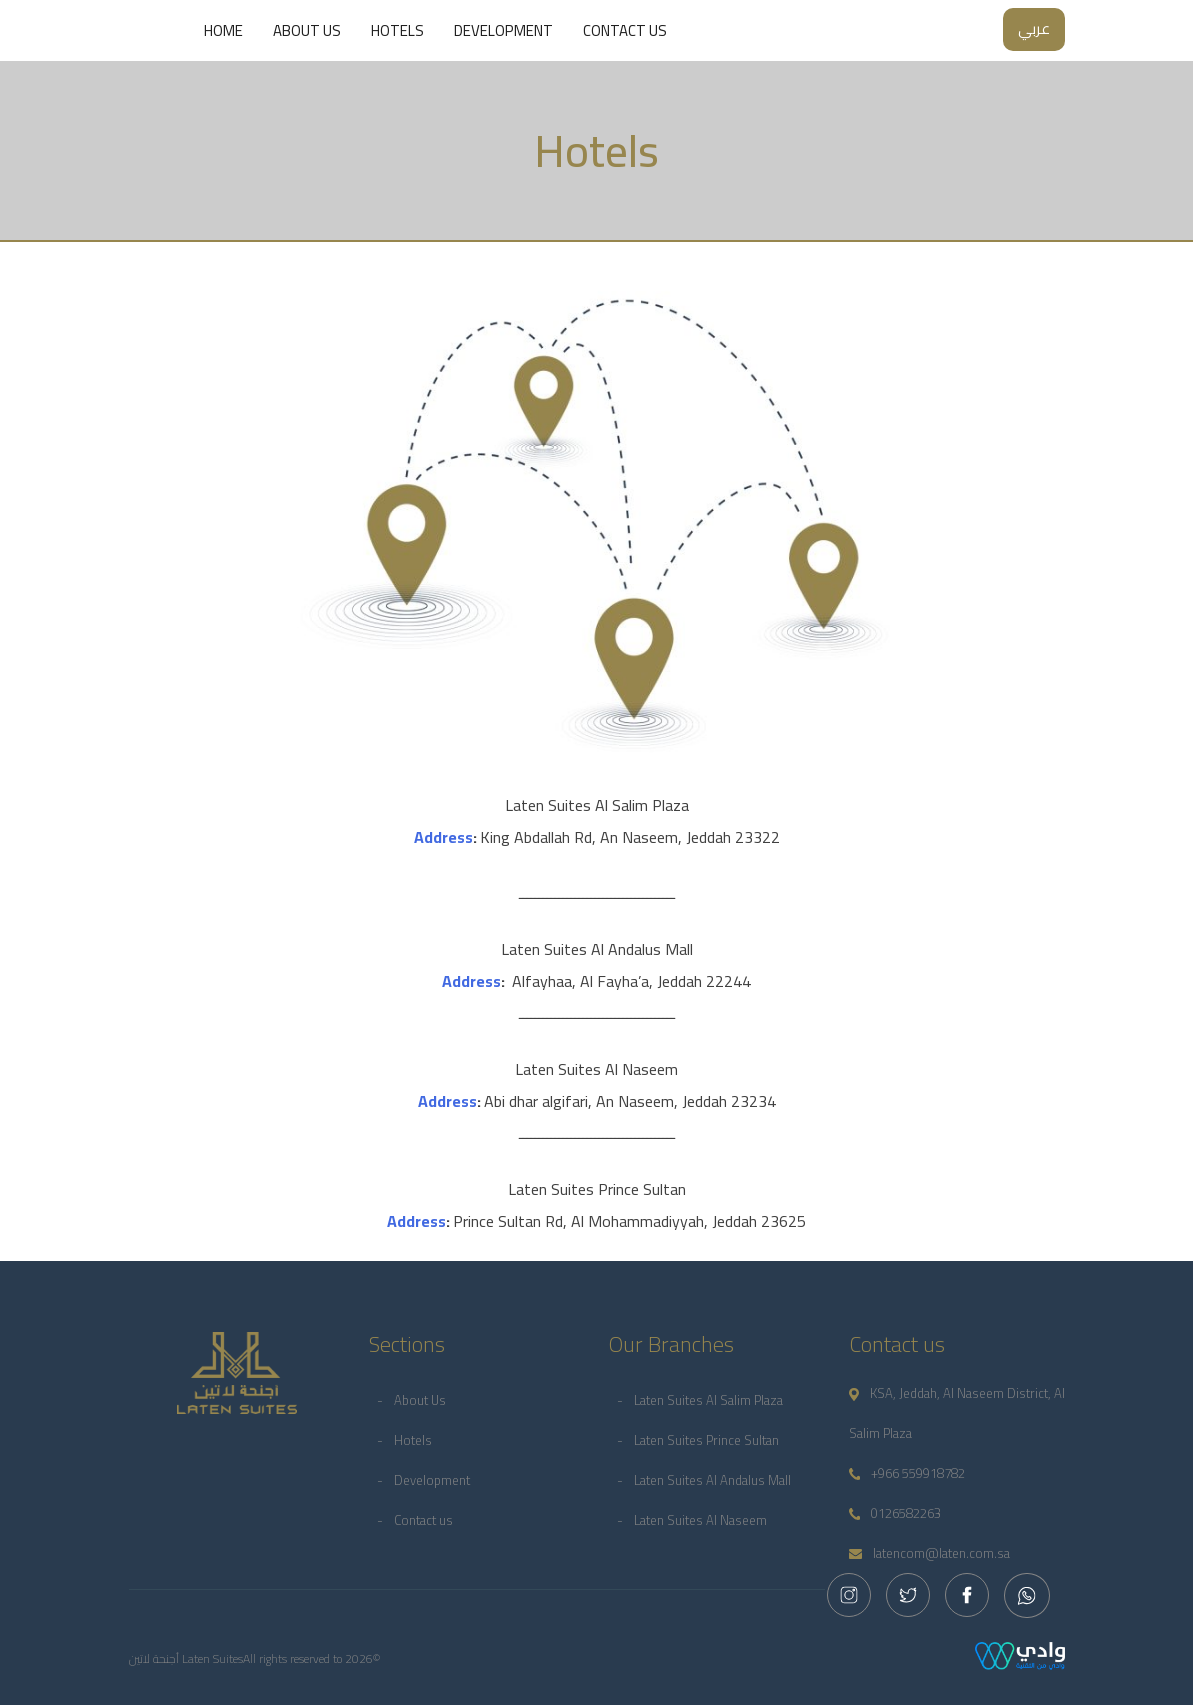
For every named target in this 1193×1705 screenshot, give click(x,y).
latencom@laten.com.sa (929, 1553)
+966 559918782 (907, 1473)
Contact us (625, 30)
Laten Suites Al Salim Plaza (708, 1400)
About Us (307, 30)
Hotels (397, 30)
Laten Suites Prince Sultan (706, 1440)
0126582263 (895, 1513)
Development (503, 30)
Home (223, 30)
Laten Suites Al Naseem (700, 1520)
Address (443, 837)
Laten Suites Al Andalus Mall (712, 1480)
